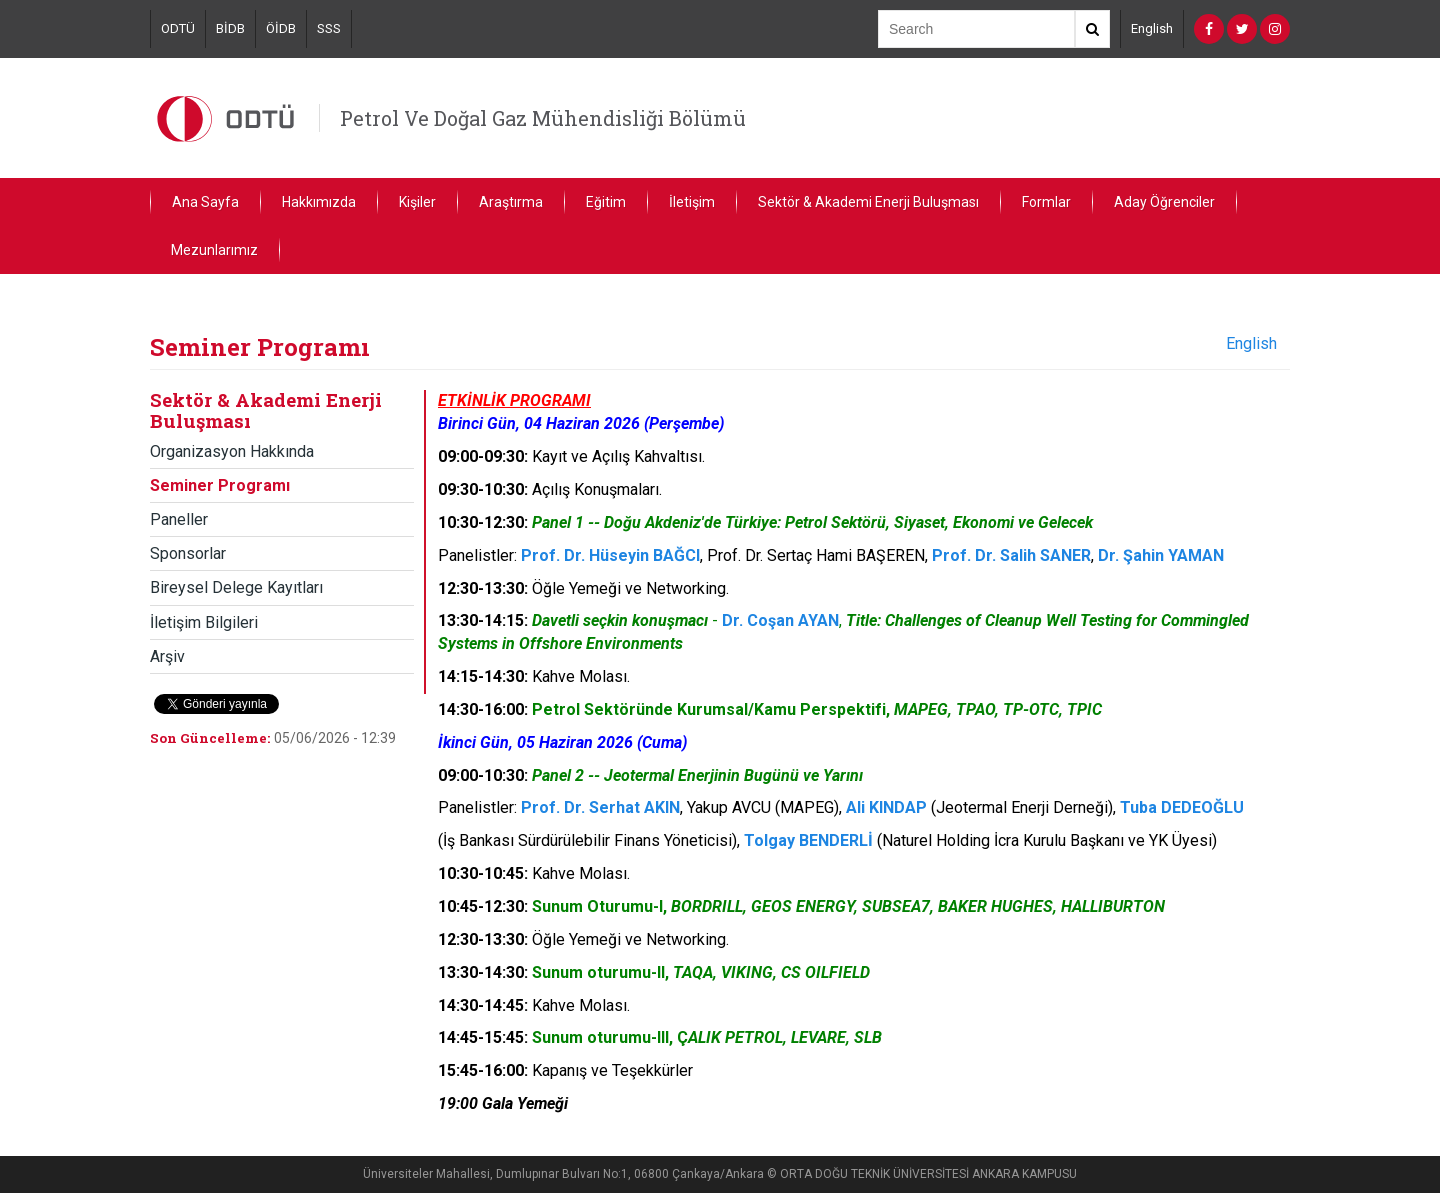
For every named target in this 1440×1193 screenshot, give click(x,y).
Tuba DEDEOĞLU (1182, 807)
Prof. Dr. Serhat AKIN (600, 807)
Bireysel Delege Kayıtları (236, 587)
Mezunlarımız (214, 250)
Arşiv (167, 656)
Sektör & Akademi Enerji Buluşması (868, 202)
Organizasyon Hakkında (232, 451)
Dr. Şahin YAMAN (1161, 555)
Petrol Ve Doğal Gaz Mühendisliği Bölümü (543, 118)
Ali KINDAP (886, 807)
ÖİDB (281, 28)
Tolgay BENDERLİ (808, 840)
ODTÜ (178, 28)
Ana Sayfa (205, 202)
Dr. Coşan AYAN (780, 620)
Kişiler (417, 202)
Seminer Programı (220, 485)
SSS (329, 28)
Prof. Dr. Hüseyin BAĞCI (610, 555)
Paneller (179, 519)
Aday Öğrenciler (1164, 202)
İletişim (692, 202)
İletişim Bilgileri (204, 622)
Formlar (1046, 202)
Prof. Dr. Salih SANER (1011, 555)
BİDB (230, 28)
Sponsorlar (188, 553)
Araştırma (511, 202)
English (1152, 28)
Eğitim (606, 202)
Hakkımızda (319, 202)
